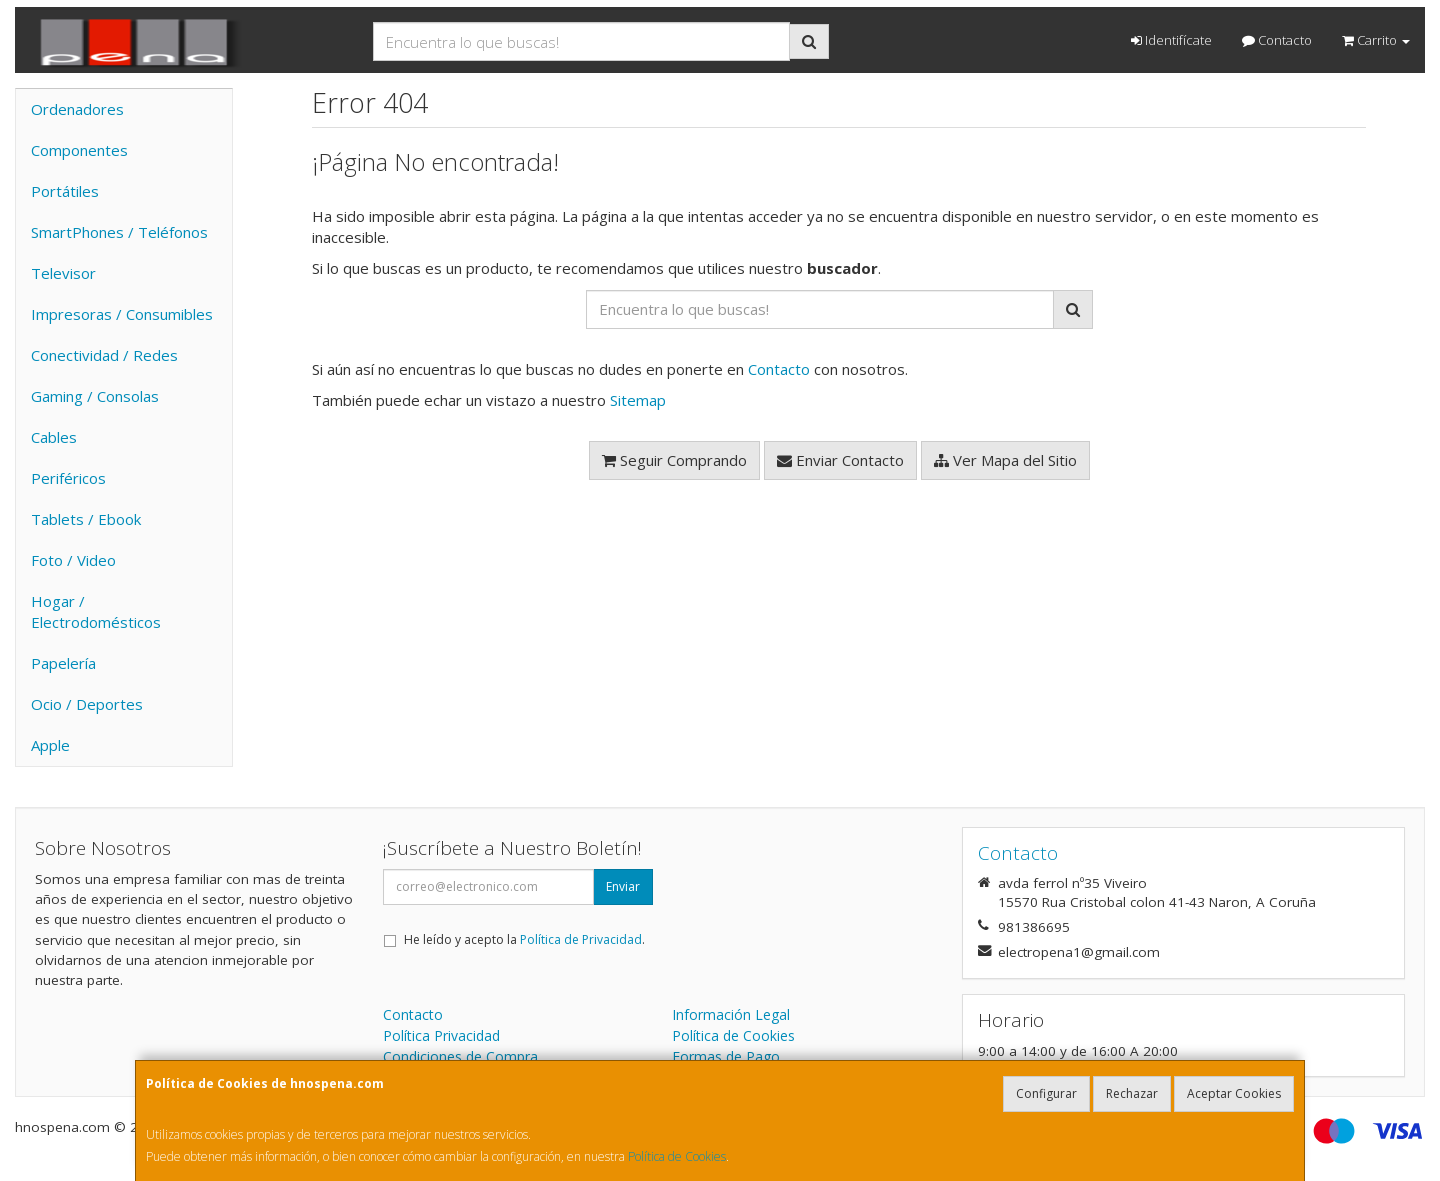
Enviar (623, 886)
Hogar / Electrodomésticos (96, 611)
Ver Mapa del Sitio (1005, 460)
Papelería (63, 663)
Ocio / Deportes (87, 704)
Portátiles (65, 191)
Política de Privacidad (581, 939)
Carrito (1376, 40)
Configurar (1046, 1093)
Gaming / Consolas (95, 396)
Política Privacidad (441, 1035)
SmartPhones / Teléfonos (119, 232)
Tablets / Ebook (86, 519)
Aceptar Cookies (1234, 1093)
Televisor (63, 273)
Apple (50, 745)
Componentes (79, 150)
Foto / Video (73, 560)
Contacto (1277, 40)
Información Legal (731, 1014)
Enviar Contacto (840, 460)
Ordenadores (77, 109)
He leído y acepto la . (524, 939)
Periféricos (68, 478)
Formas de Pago (726, 1056)
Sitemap (638, 400)
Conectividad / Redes (104, 355)
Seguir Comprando (674, 460)
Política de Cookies (677, 1156)
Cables (54, 437)
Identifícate (1171, 40)
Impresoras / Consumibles (122, 314)
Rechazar (1132, 1093)
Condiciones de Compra (460, 1056)
